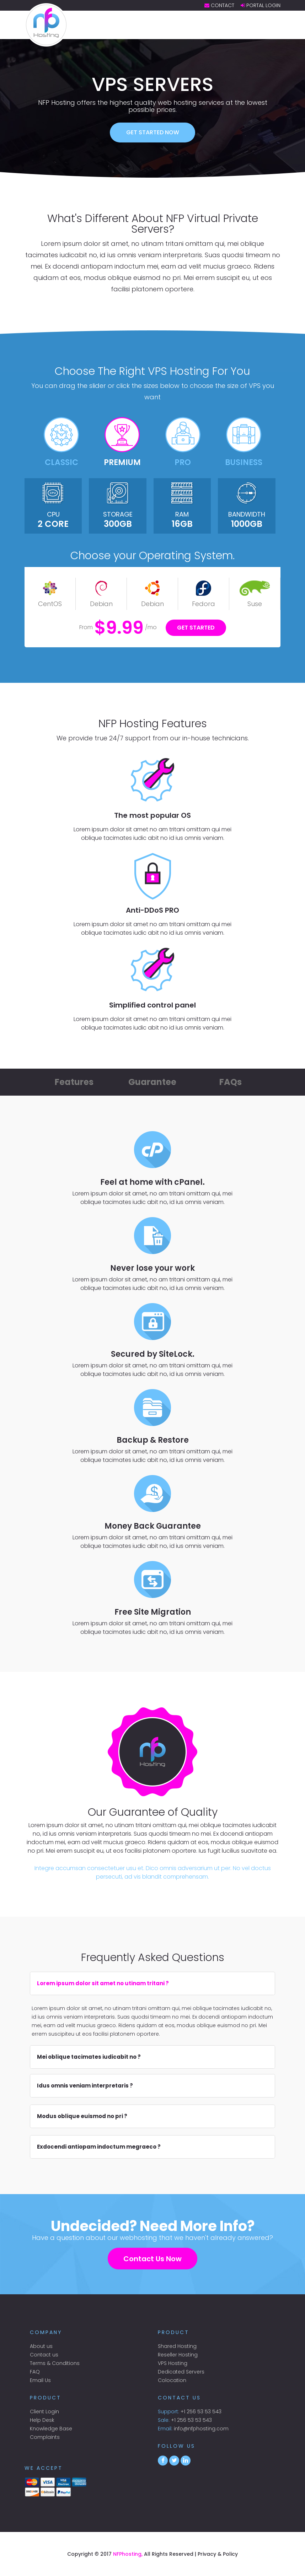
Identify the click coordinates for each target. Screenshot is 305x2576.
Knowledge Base (51, 2428)
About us (41, 2346)
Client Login (44, 2411)
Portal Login (263, 5)
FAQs (230, 1082)
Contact (222, 5)
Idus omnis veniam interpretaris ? (85, 2085)
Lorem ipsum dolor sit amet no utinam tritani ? (103, 1983)
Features (74, 1082)
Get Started (196, 627)
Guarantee (152, 1082)
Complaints (45, 2437)
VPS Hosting (172, 2363)
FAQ (35, 2371)
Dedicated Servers (181, 2371)
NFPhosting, (128, 2554)
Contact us (44, 2354)
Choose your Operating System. (152, 555)
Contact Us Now (152, 2259)
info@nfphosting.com (201, 2428)
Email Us (40, 2380)
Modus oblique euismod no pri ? (82, 2116)
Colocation (172, 2380)
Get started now (152, 132)
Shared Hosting (177, 2346)
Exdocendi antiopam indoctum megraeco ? (99, 2146)
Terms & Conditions (55, 2363)
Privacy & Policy (218, 2554)
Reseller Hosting (178, 2354)
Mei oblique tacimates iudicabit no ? (89, 2057)
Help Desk (42, 2420)
